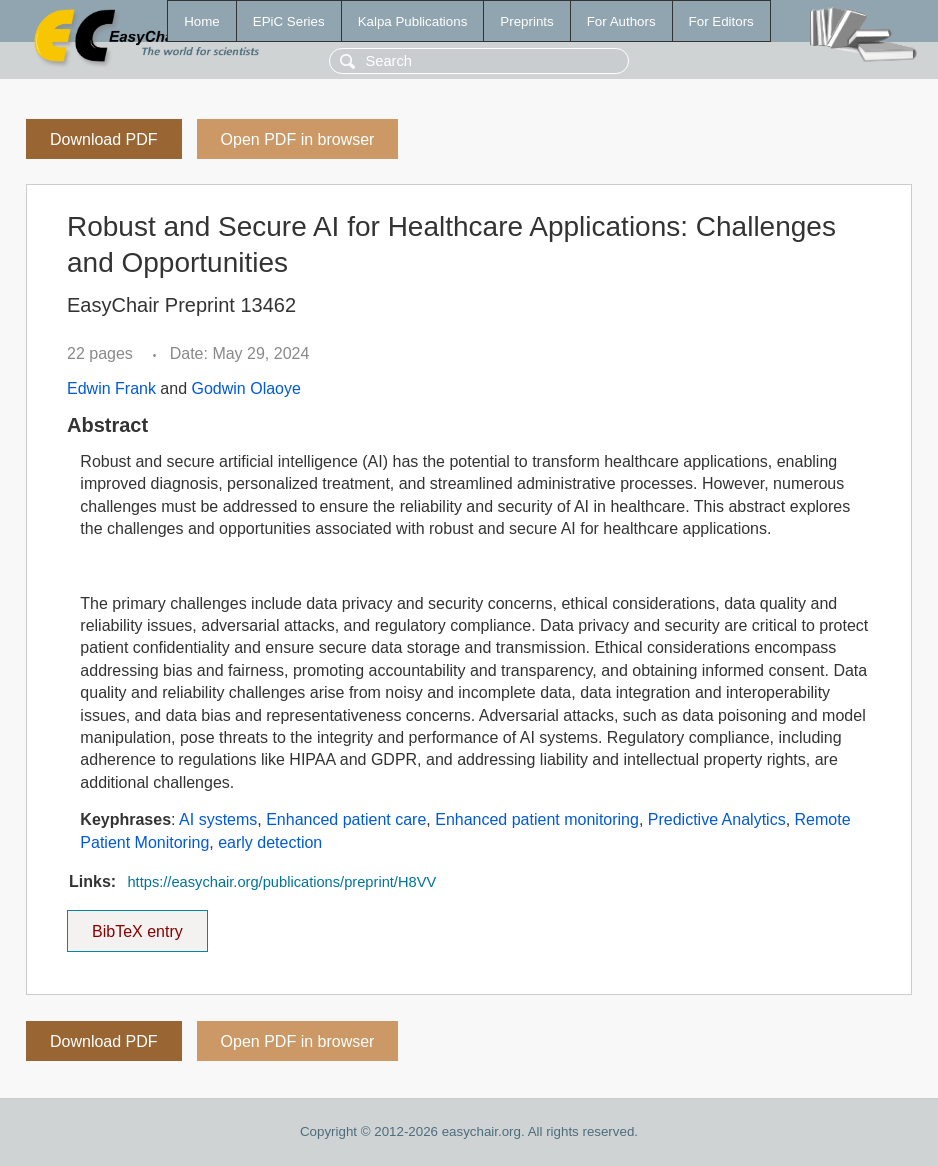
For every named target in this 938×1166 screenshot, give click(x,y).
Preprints (526, 21)
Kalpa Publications (413, 21)
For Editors (721, 21)
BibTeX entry (137, 925)
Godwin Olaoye (246, 388)
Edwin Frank (111, 388)
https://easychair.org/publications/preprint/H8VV (281, 882)
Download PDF (104, 139)
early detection (270, 842)
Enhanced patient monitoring (537, 819)
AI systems (218, 819)
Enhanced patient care (346, 819)
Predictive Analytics (717, 819)
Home (202, 21)
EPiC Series (289, 21)
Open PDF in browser (298, 139)
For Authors (621, 21)
